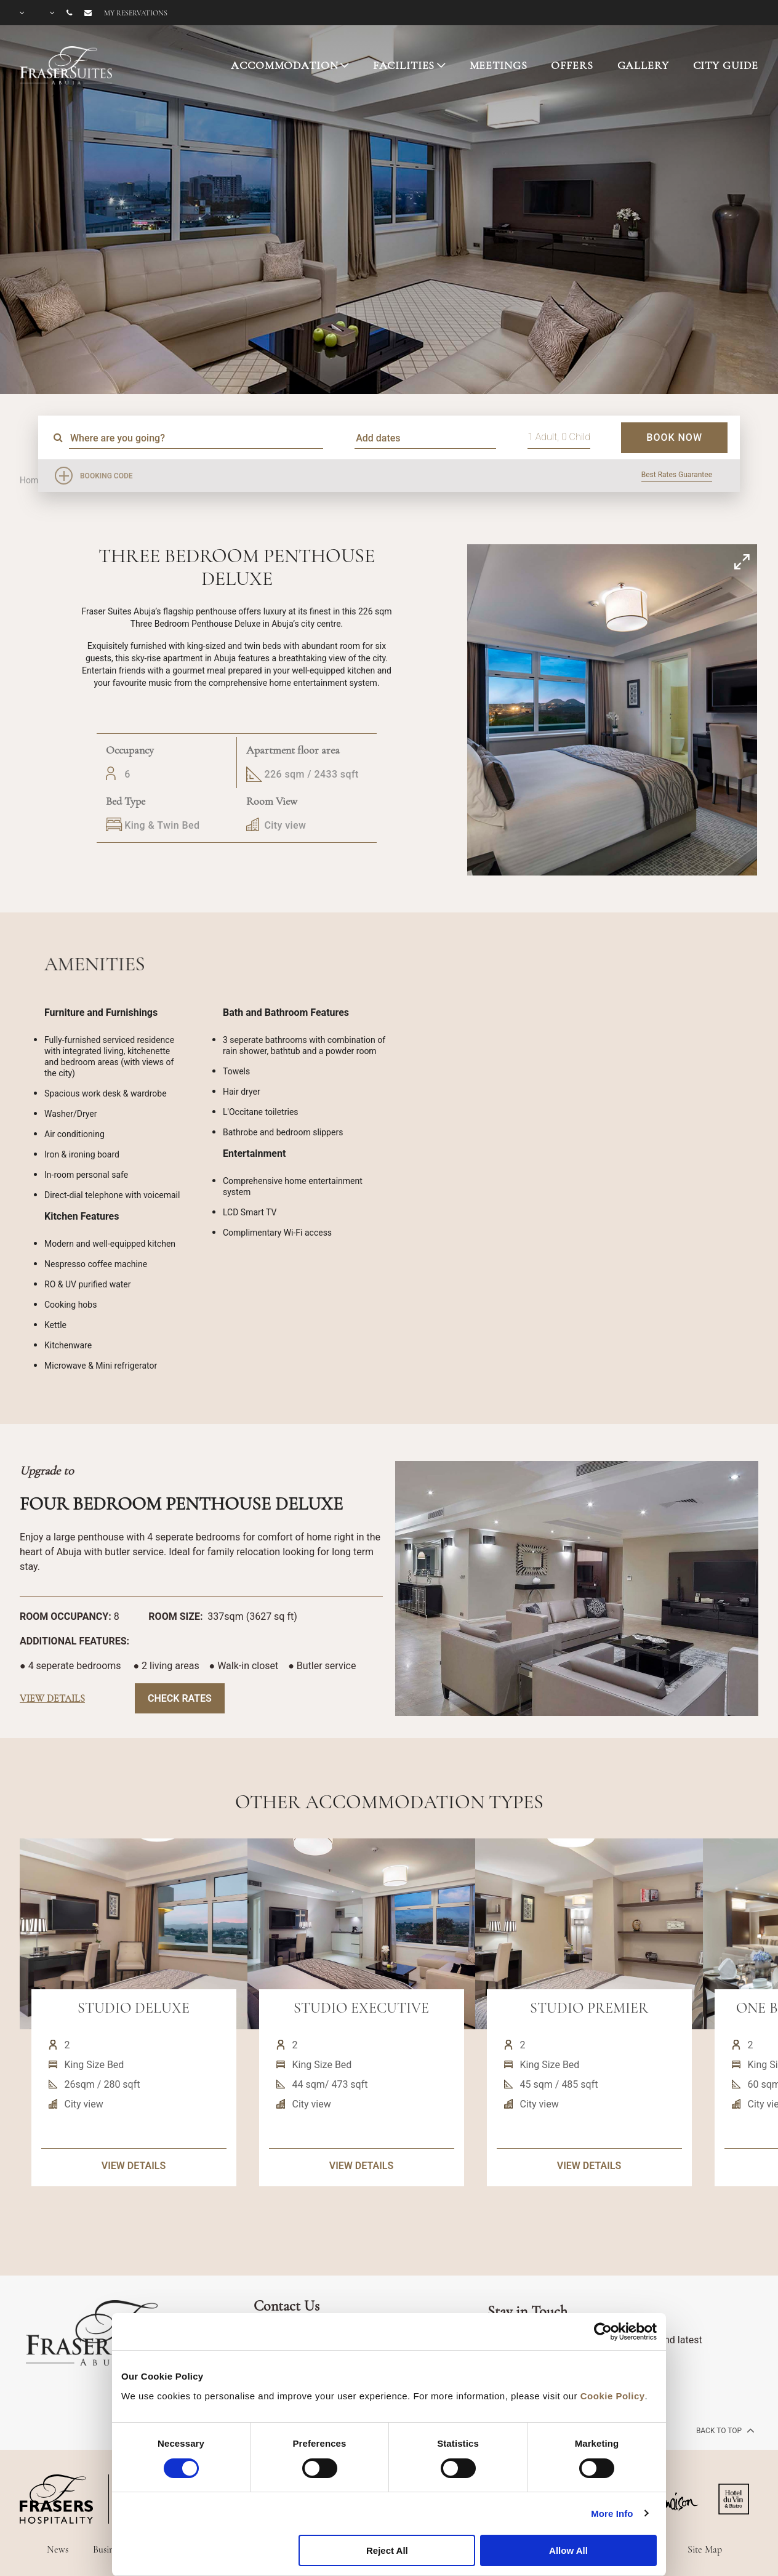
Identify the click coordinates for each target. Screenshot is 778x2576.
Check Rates (180, 1698)
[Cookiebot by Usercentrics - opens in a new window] (603, 2331)
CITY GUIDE (726, 65)
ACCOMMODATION (284, 65)
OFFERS (572, 65)
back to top (724, 2430)
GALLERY (643, 65)
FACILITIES (404, 65)
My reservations (135, 13)
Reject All (387, 2550)
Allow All (568, 2550)
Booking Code (106, 476)
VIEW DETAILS (134, 2214)
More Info (612, 2513)
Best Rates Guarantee (676, 474)
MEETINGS (498, 65)
